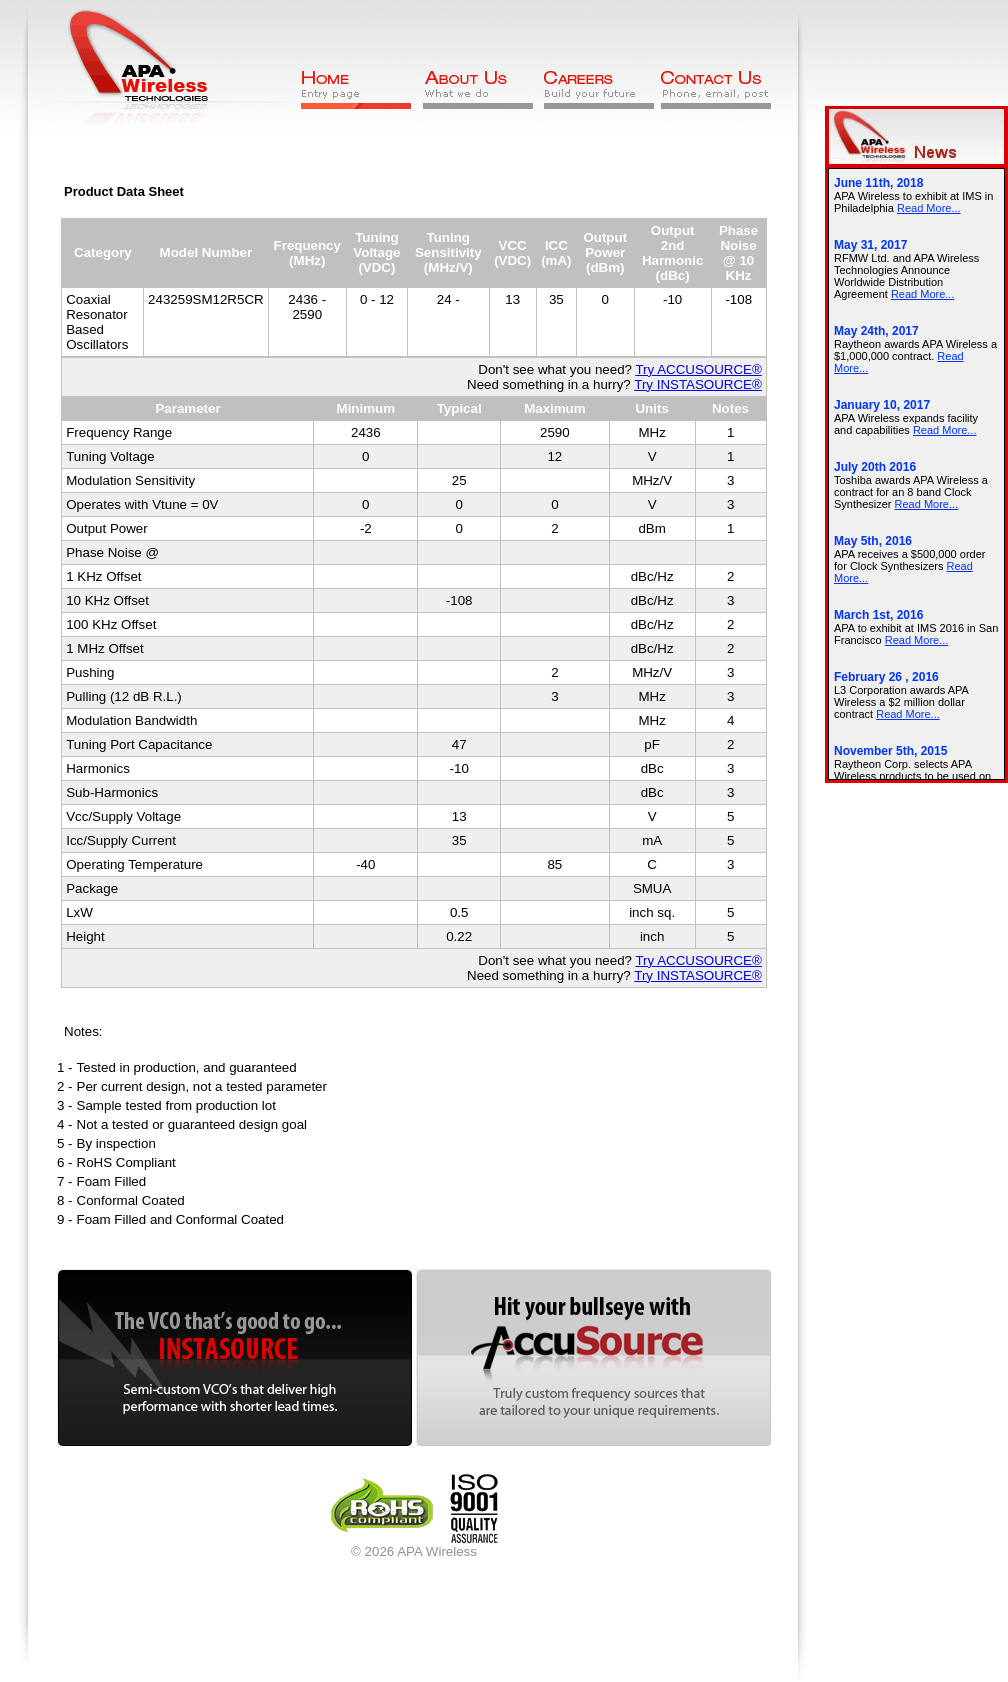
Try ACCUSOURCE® (698, 369)
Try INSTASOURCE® (698, 384)
